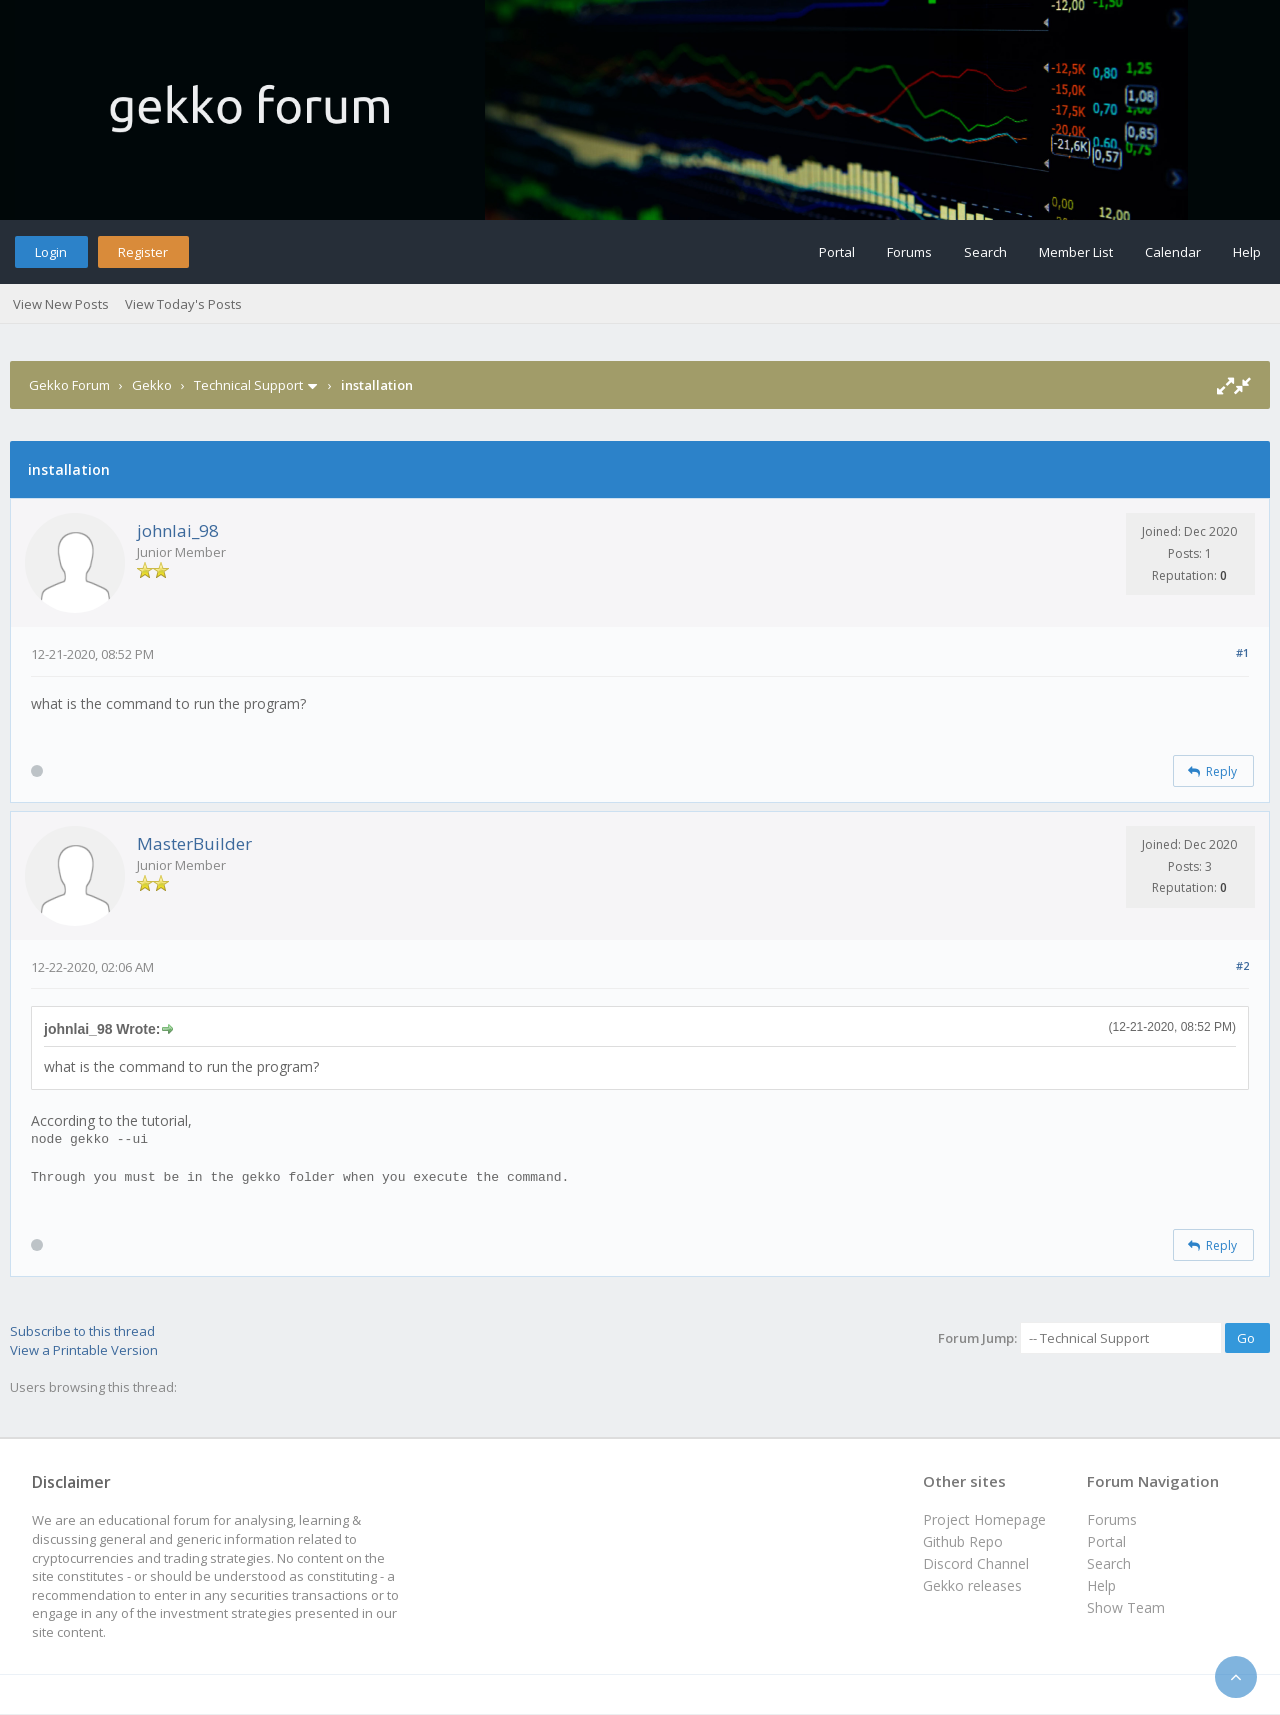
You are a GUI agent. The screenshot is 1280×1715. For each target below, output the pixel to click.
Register (143, 252)
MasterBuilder (194, 843)
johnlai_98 (178, 530)
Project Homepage (984, 1519)
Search (985, 252)
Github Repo (963, 1541)
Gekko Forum (69, 385)
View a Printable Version (84, 1350)
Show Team (1126, 1607)
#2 (1242, 965)
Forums (909, 252)
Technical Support (248, 385)
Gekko (152, 385)
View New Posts (61, 304)
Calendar (1173, 252)
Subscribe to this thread (82, 1331)
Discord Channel (976, 1563)
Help (1247, 252)
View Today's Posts (183, 304)
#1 (1242, 652)
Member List (1076, 252)
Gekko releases (972, 1585)
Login (51, 252)
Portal (837, 252)
